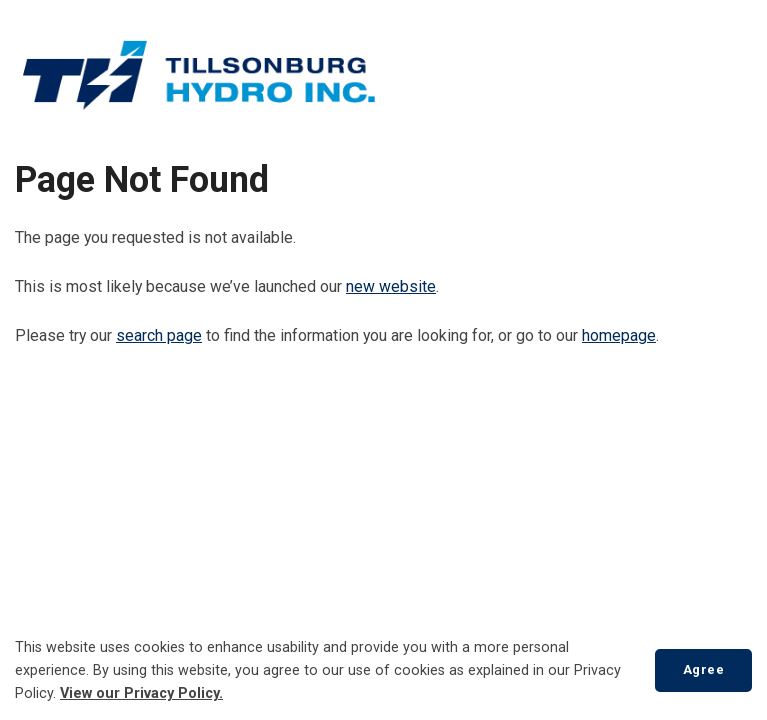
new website (391, 286)
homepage (619, 335)
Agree (704, 669)
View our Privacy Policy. (141, 693)
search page (159, 335)
